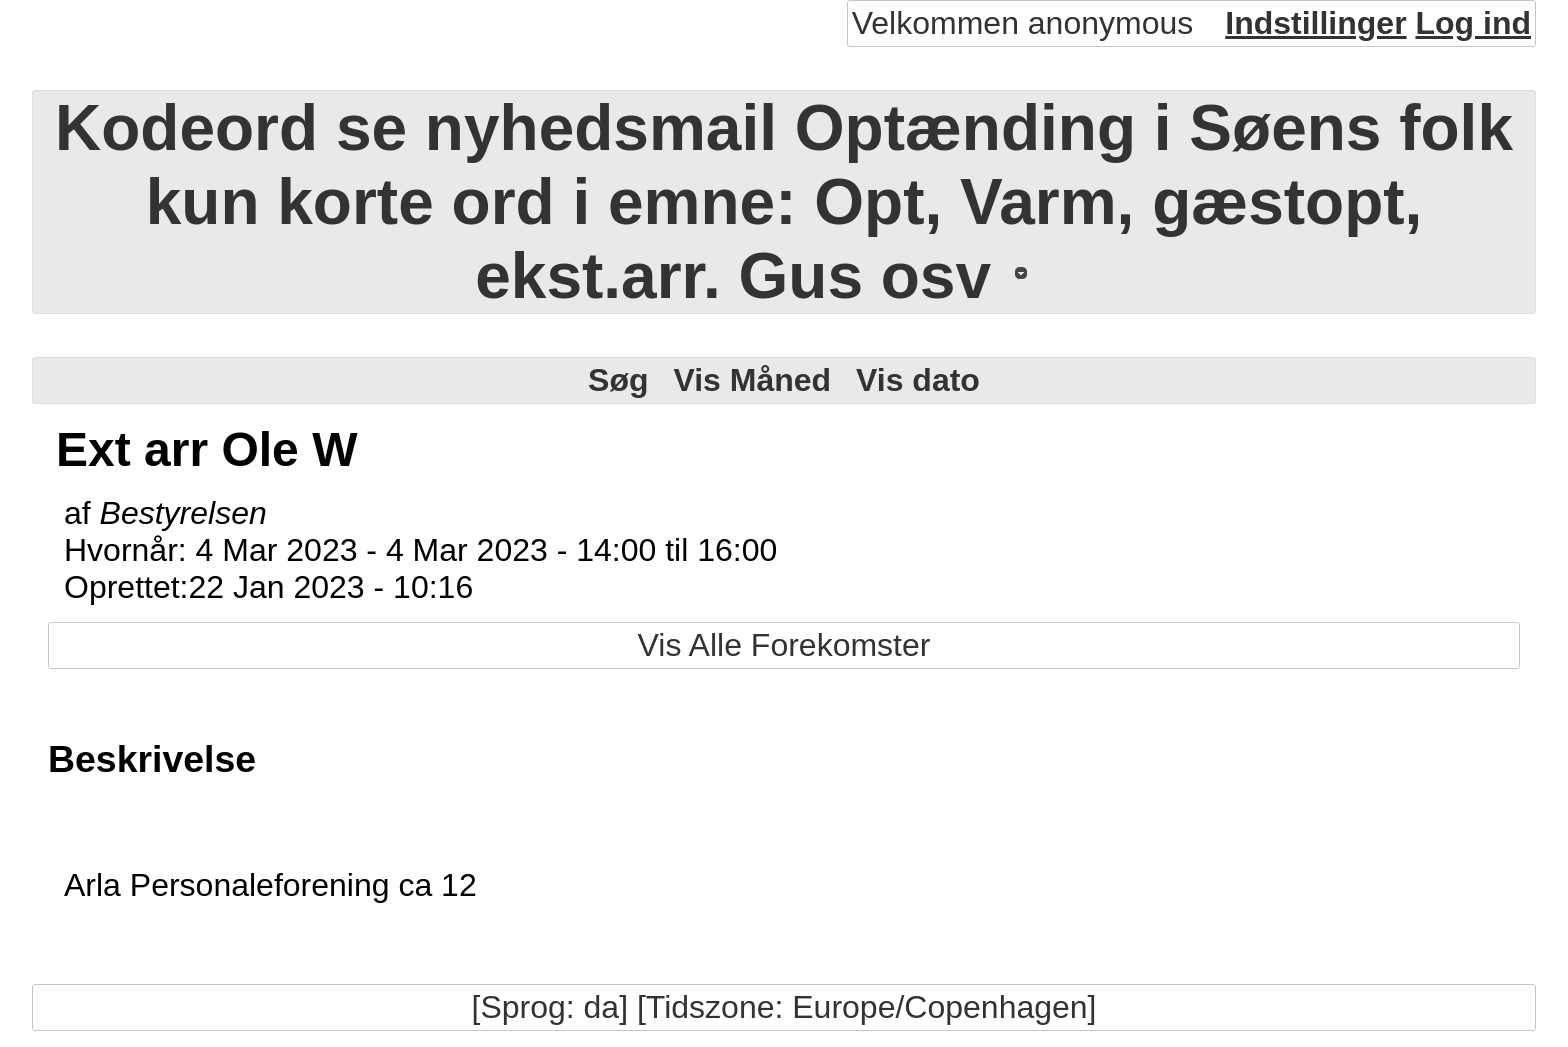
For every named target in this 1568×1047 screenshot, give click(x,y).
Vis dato (918, 380)
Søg (618, 380)
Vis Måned (752, 380)
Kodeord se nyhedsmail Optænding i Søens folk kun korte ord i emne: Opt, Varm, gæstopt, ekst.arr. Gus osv (784, 202)
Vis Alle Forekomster (784, 645)
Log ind (1473, 23)
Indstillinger (1315, 23)
